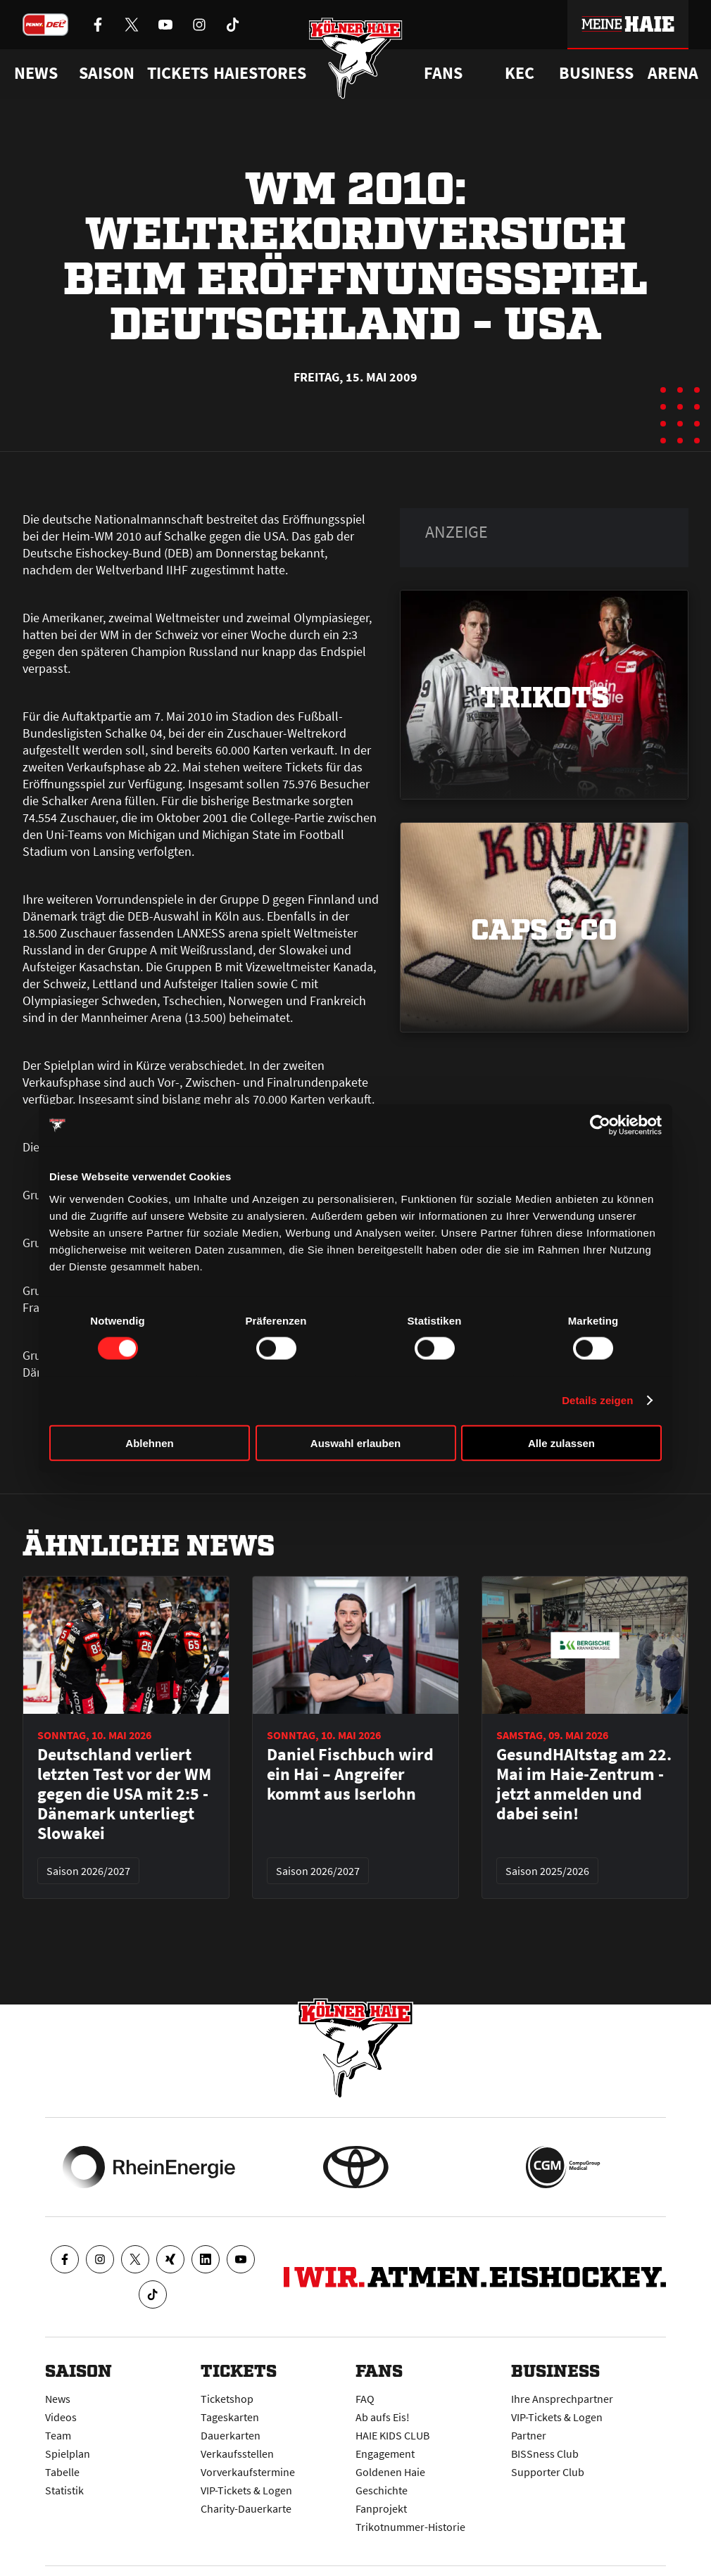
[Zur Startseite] (356, 58)
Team (58, 2435)
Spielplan (67, 2453)
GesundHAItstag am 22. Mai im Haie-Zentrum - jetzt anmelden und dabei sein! (584, 1784)
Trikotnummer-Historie (410, 2527)
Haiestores (259, 73)
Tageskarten (230, 2417)
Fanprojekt (381, 2508)
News (57, 2399)
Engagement (385, 2453)
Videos (61, 2417)
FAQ (365, 2399)
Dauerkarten (230, 2435)
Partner (528, 2435)
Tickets (177, 73)
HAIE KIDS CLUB (392, 2435)
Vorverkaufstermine (248, 2472)
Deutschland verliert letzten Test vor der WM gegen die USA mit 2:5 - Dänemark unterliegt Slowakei (124, 1794)
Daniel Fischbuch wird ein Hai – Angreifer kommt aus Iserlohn (350, 1774)
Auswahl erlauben (355, 1442)
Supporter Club (547, 2472)
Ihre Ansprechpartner (562, 2399)
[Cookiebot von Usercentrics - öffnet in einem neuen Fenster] (600, 1125)
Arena (673, 73)
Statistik (64, 2490)
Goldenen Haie (390, 2472)
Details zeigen (597, 1400)
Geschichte (382, 2490)
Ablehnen (149, 1442)
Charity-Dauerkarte (246, 2508)
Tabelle (62, 2472)
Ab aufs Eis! (383, 2417)
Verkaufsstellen (237, 2453)
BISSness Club (545, 2453)
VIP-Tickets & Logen (246, 2490)
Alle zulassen (561, 1442)
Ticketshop (227, 2399)
